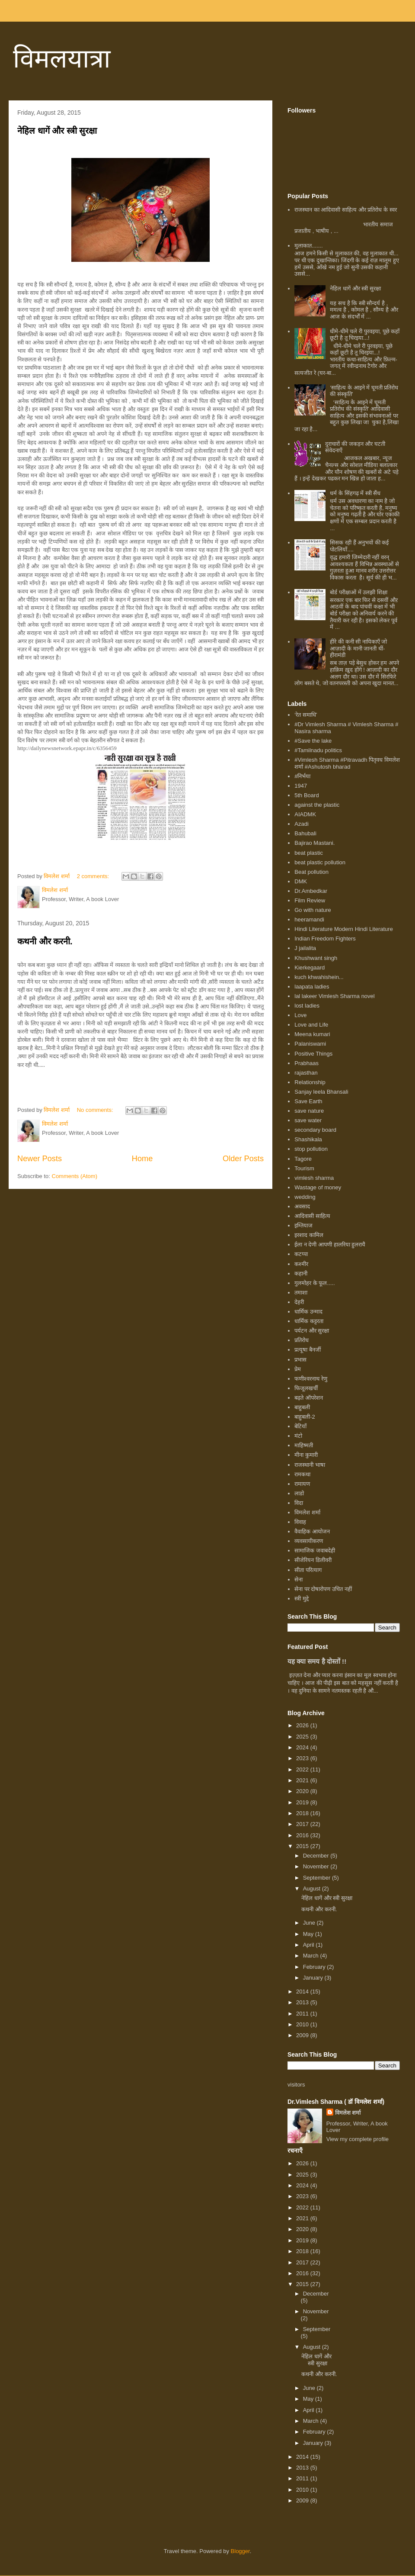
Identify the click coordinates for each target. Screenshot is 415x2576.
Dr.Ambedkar (310, 891)
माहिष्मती (303, 1445)
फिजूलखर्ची (306, 1388)
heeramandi (309, 919)
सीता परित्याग (308, 1570)
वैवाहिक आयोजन (312, 1531)
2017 (303, 1824)
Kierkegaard (309, 967)
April (309, 1945)
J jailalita (305, 948)
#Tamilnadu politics (318, 750)
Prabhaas (306, 1063)
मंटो (298, 1436)
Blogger (240, 2551)
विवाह (300, 1522)
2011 (303, 2013)
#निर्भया (302, 776)
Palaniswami (310, 1043)
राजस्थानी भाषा (309, 1465)
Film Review (309, 900)
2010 (303, 2024)
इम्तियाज (303, 1225)
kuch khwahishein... (318, 977)
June (310, 1922)
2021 (303, 1780)
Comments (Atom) (74, 1176)
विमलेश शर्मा (307, 1512)
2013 (303, 2002)
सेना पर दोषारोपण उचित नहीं (322, 1589)
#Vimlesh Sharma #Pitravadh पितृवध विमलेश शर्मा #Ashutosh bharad (346, 763)
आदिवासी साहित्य (312, 1216)
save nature (309, 1111)
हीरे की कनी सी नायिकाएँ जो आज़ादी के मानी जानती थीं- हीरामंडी (358, 648)
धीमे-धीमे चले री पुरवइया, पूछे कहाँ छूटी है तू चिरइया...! (364, 334)
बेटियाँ (300, 1426)
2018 (303, 1813)
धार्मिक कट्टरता (308, 1321)
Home (142, 1158)
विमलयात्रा (62, 58)
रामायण (302, 1484)
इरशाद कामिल (308, 1235)
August (312, 1888)
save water (308, 1120)
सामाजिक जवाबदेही (314, 1550)
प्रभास (300, 1359)
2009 (303, 2035)
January (314, 1977)
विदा (298, 1503)
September (317, 1877)
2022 (303, 1769)
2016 (303, 1835)
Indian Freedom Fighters (325, 938)
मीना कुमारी (306, 1455)
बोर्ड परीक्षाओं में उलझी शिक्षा (358, 592)
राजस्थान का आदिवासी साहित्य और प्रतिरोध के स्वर (345, 209)
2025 (303, 1736)
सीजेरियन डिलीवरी (313, 1560)
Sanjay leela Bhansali (321, 1091)
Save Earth (308, 1101)
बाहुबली (302, 1407)
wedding (304, 1197)
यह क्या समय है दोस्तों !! (316, 1661)
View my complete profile (357, 2139)
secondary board (315, 1130)
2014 (303, 1991)
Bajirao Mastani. (314, 843)
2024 (303, 1747)
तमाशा (300, 1292)
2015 (303, 1846)
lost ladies (306, 1005)
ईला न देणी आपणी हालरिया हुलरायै (329, 1244)
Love (300, 1015)
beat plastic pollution (319, 862)
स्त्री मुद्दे (301, 1598)
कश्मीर (301, 1264)
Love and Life (311, 1024)
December (317, 1855)
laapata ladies (311, 986)
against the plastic (316, 805)
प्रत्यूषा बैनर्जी (307, 1349)
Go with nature (312, 910)
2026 (303, 1725)
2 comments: (94, 876)
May (309, 1934)
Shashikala (308, 1139)
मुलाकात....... (308, 245)
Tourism (304, 1168)
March (311, 1955)
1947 (300, 785)
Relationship (310, 1082)
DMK (300, 881)
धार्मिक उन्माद (308, 1311)
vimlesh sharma (314, 1178)
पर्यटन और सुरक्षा (311, 1330)
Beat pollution (311, 872)
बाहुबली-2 (304, 1417)
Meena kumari (312, 1034)
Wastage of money (317, 1187)
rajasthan (305, 1072)
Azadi (301, 824)
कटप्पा (301, 1254)
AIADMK (305, 814)
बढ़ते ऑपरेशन (308, 1397)
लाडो (299, 1493)
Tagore (303, 1159)
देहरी (299, 1302)
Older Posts (243, 1158)
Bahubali (305, 833)
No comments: (96, 1110)
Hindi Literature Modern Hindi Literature (343, 929)
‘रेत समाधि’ (305, 715)
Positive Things (313, 1053)
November (317, 1866)
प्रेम (297, 1369)
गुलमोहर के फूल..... (314, 1283)
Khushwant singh (315, 958)
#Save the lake (313, 740)
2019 (303, 1802)
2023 (303, 1758)
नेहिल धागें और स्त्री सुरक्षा (57, 130)
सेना (298, 1579)
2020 (303, 1791)
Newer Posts (39, 1158)
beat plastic (308, 853)
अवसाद (302, 1206)
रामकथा (302, 1474)
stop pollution (311, 1149)
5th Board (306, 795)
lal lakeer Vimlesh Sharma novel (334, 996)
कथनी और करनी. (45, 941)
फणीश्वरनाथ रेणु (310, 1378)
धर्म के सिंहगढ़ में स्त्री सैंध (355, 493)
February (315, 1967)
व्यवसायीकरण (308, 1541)
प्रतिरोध (301, 1340)
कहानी (300, 1273)
